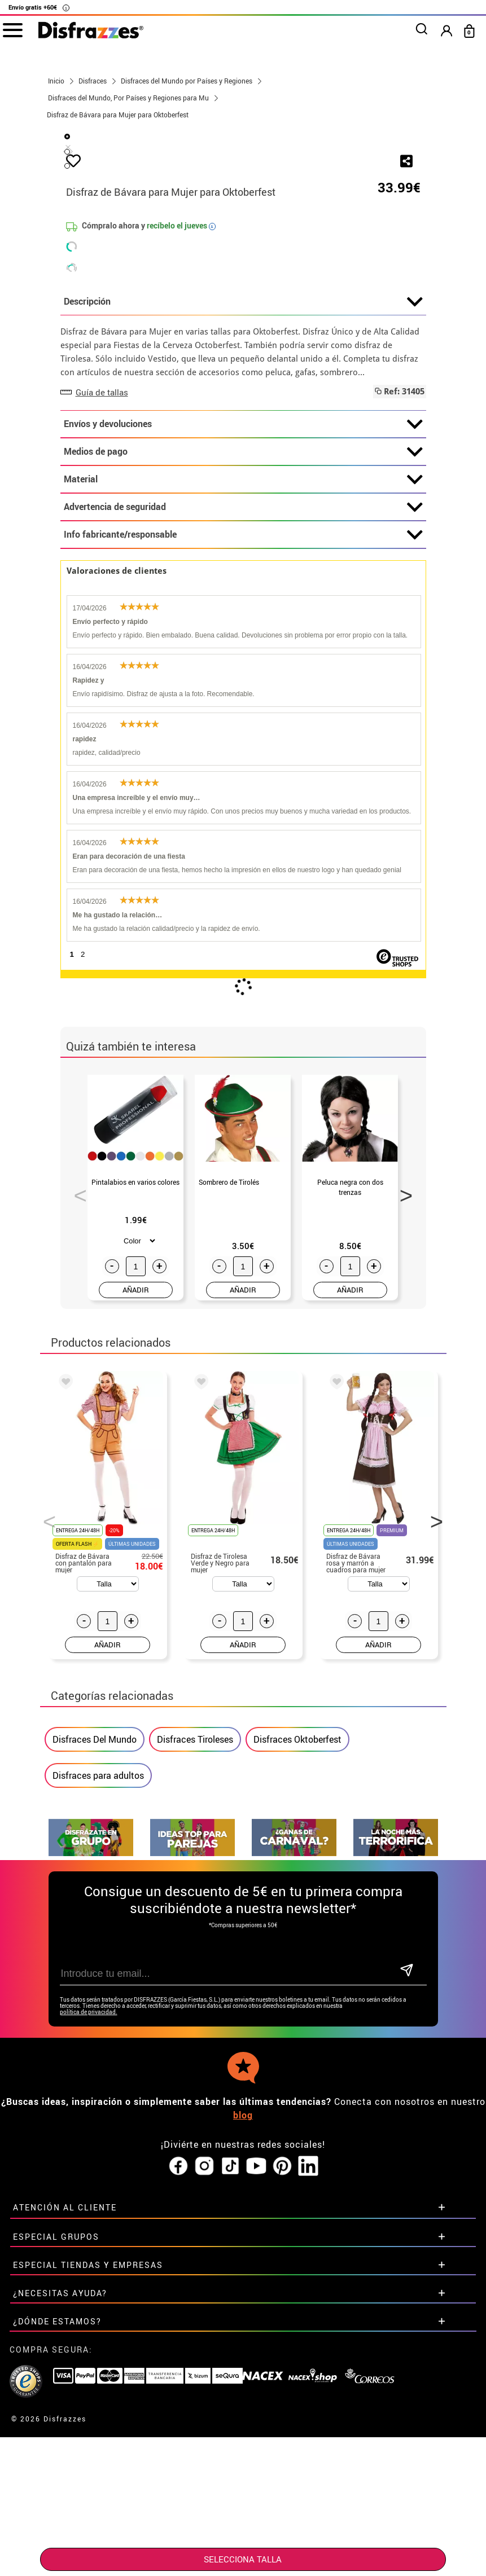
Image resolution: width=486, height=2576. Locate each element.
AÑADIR (135, 1555)
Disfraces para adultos (98, 2041)
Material (243, 745)
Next (402, 1457)
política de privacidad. (88, 2278)
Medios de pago (243, 717)
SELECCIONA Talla (243, 2559)
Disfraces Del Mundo (94, 2005)
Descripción (243, 567)
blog (243, 2381)
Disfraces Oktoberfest (297, 2005)
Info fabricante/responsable (243, 800)
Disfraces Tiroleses (195, 2005)
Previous (76, 1457)
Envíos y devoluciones (243, 690)
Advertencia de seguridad (243, 773)
